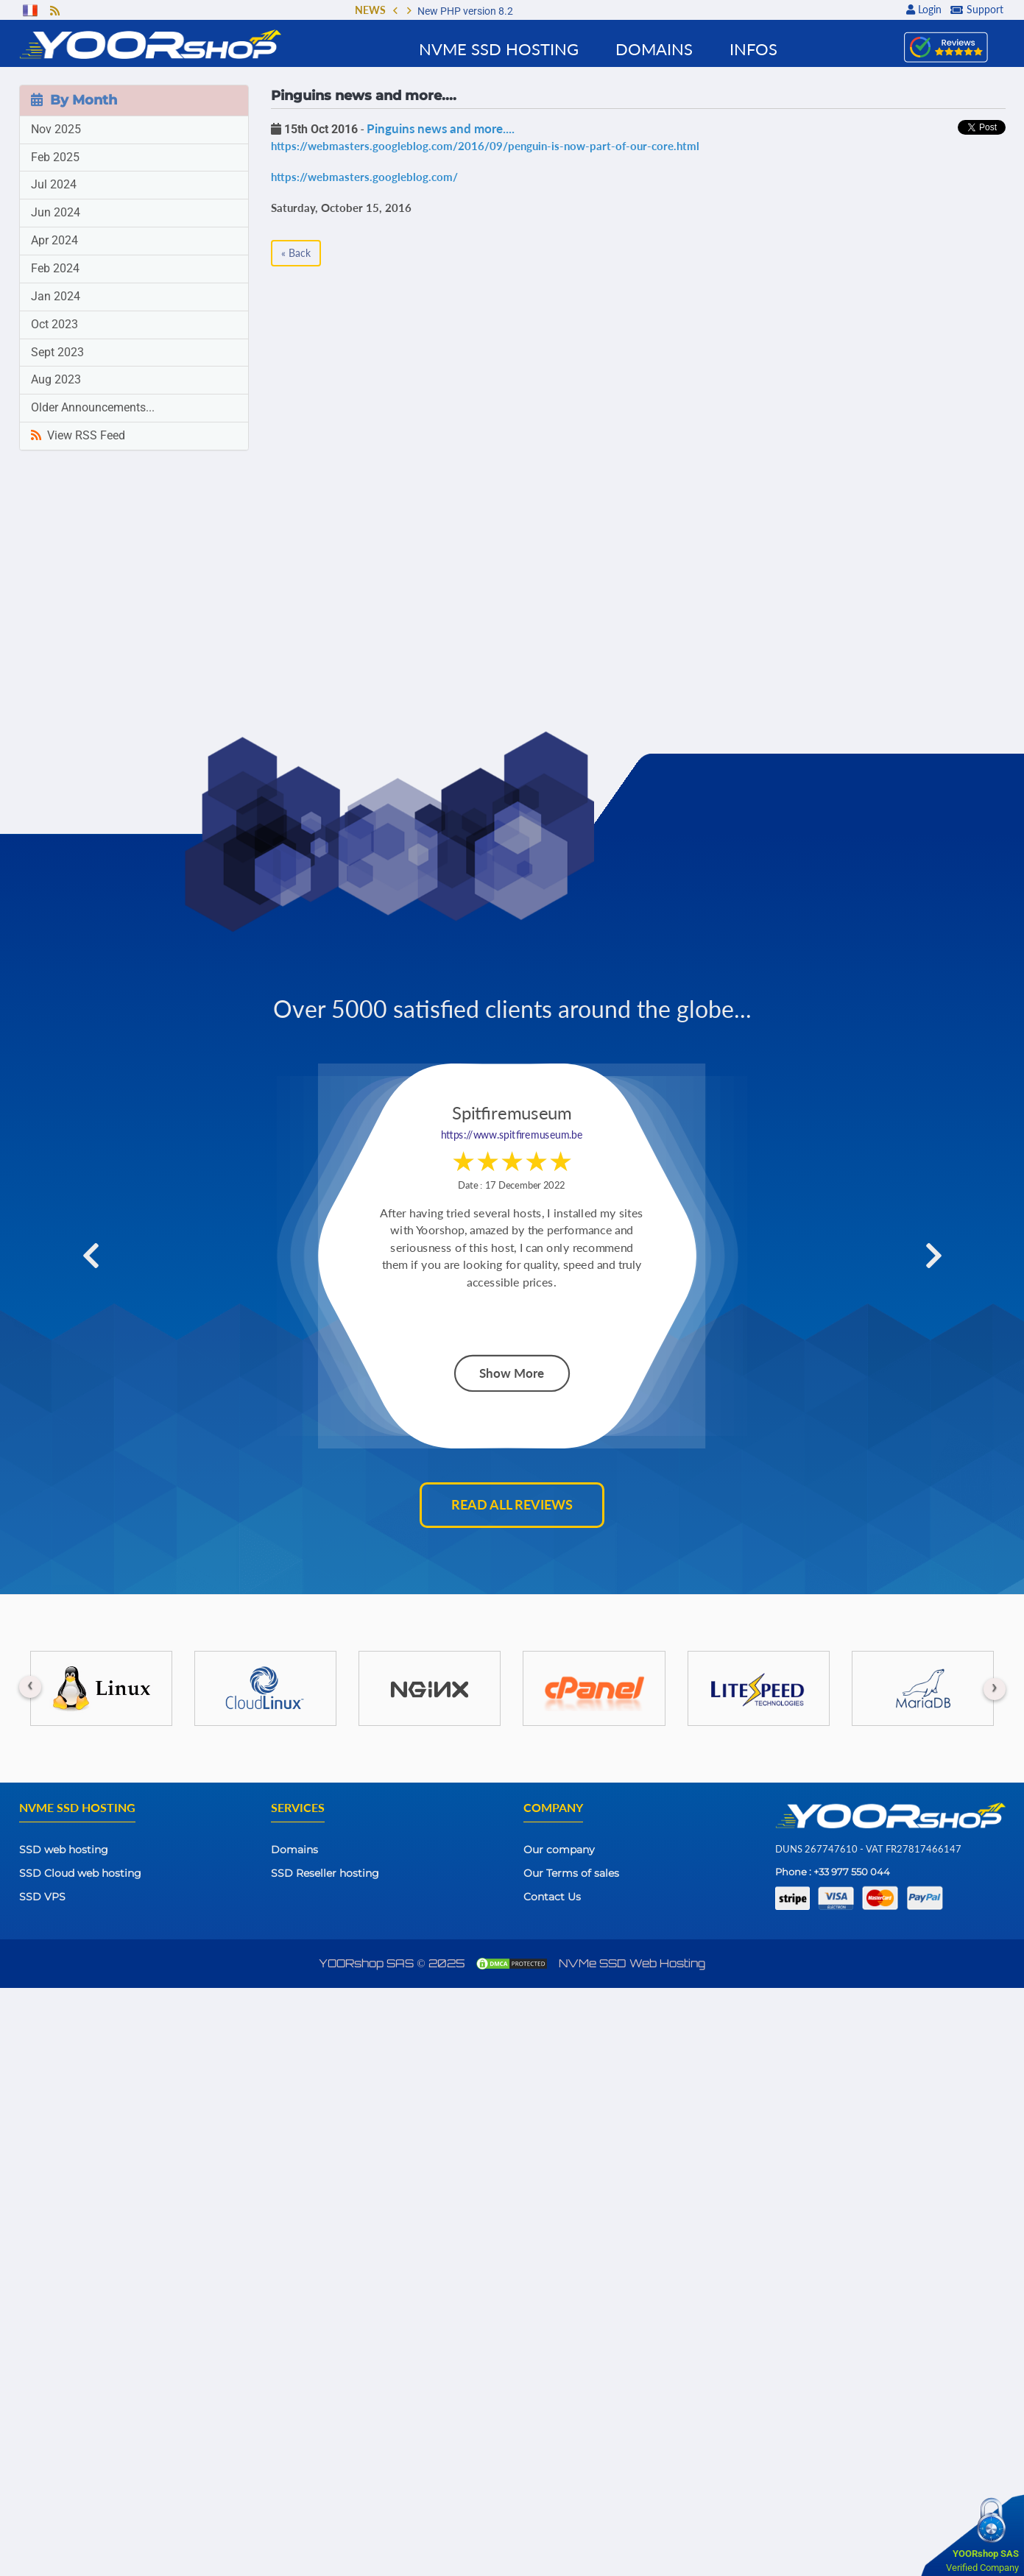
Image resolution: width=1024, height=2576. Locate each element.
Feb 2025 (55, 157)
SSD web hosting (63, 1849)
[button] (395, 11)
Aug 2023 (56, 379)
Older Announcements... (93, 407)
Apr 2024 (54, 240)
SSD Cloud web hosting (80, 1873)
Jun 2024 (55, 212)
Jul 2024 (54, 184)
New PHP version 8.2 (465, 11)
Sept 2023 (57, 352)
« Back (296, 253)
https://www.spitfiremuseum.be (512, 1120)
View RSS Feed (78, 435)
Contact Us (552, 1896)
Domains (294, 1849)
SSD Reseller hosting (325, 1873)
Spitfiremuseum (512, 1098)
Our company (559, 1849)
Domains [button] (654, 49)
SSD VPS (42, 1896)
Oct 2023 (54, 324)
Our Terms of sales (571, 1873)
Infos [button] (753, 49)
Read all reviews (512, 1504)
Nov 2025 (56, 129)
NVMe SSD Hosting (499, 49)
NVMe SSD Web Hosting (632, 1963)
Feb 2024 (55, 268)
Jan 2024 (55, 296)
